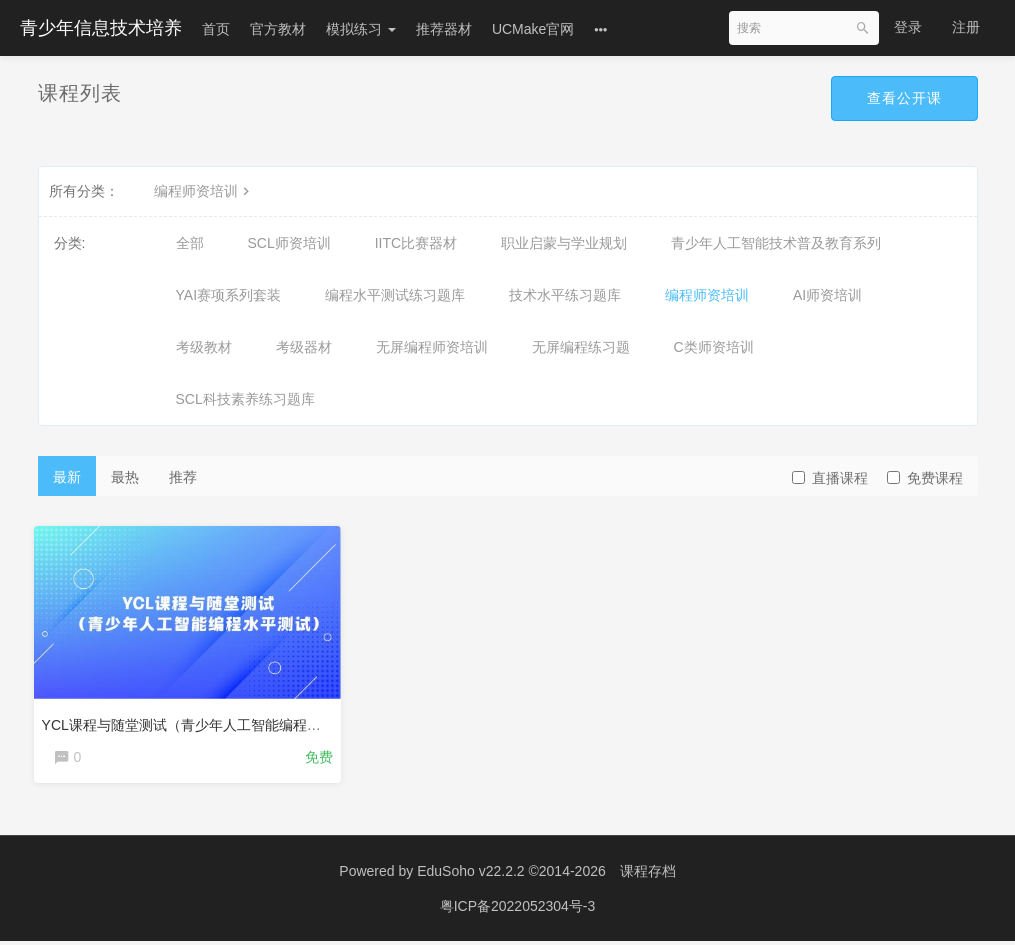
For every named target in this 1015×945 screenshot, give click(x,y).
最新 (67, 477)
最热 (125, 477)
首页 (216, 29)
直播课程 (830, 478)
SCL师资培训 (289, 243)
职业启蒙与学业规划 (564, 243)
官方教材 (278, 29)
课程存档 (648, 875)
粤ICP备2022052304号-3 (518, 910)
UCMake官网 (533, 29)
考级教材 (204, 347)
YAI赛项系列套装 (229, 295)
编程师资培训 (204, 191)
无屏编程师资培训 (432, 347)
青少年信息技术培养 (101, 28)
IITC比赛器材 (416, 243)
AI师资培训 (827, 295)
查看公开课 (904, 98)
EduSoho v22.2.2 (470, 875)
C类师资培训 (714, 347)
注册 (966, 27)
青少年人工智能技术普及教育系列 (776, 243)
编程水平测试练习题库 (395, 295)
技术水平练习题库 (565, 295)
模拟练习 (361, 29)
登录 (908, 27)
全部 (190, 243)
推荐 (183, 477)
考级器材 (304, 347)
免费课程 (925, 478)
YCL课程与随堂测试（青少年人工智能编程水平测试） (213, 721)
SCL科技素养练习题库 (245, 399)
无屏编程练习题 (581, 347)
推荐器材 (444, 29)
